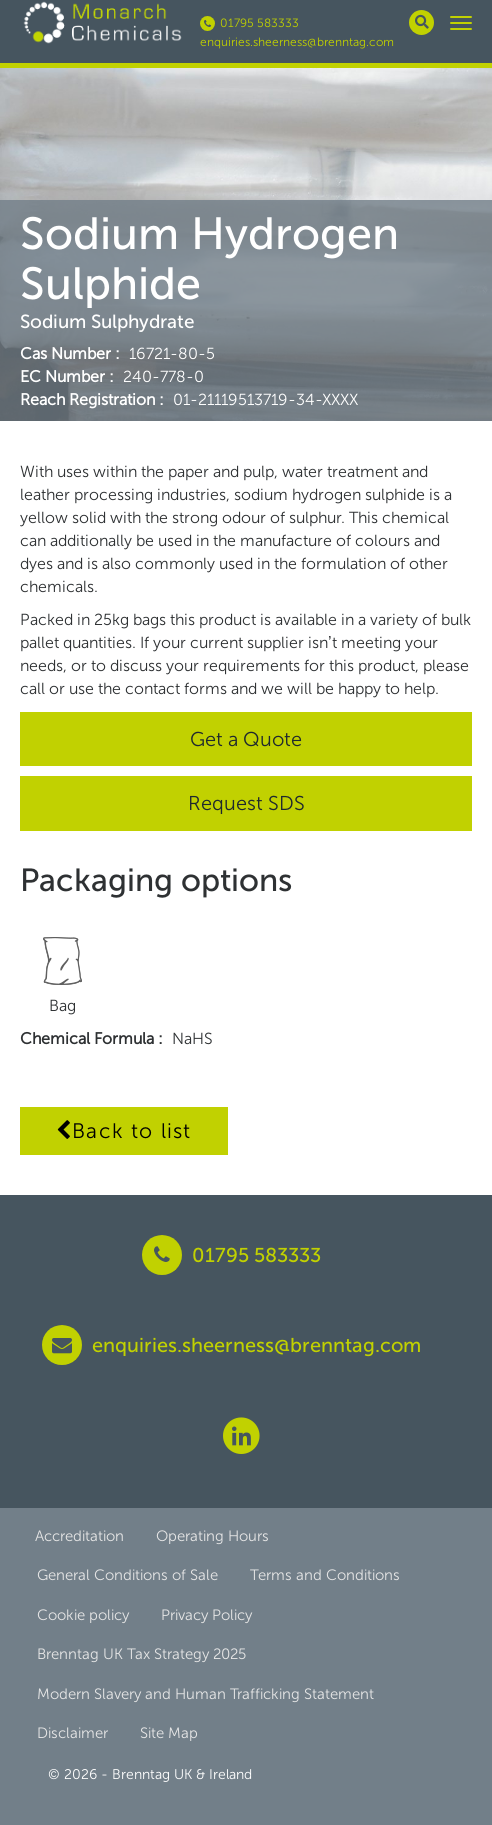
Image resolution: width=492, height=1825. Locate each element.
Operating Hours (212, 1536)
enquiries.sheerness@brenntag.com (297, 42)
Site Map (169, 1733)
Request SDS (246, 803)
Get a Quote (246, 739)
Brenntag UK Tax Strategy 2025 (141, 1654)
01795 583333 (249, 23)
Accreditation (79, 1536)
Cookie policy (83, 1615)
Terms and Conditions (325, 1575)
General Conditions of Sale (127, 1575)
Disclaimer (72, 1733)
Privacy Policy (206, 1615)
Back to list (124, 1130)
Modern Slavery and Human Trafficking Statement (205, 1694)
